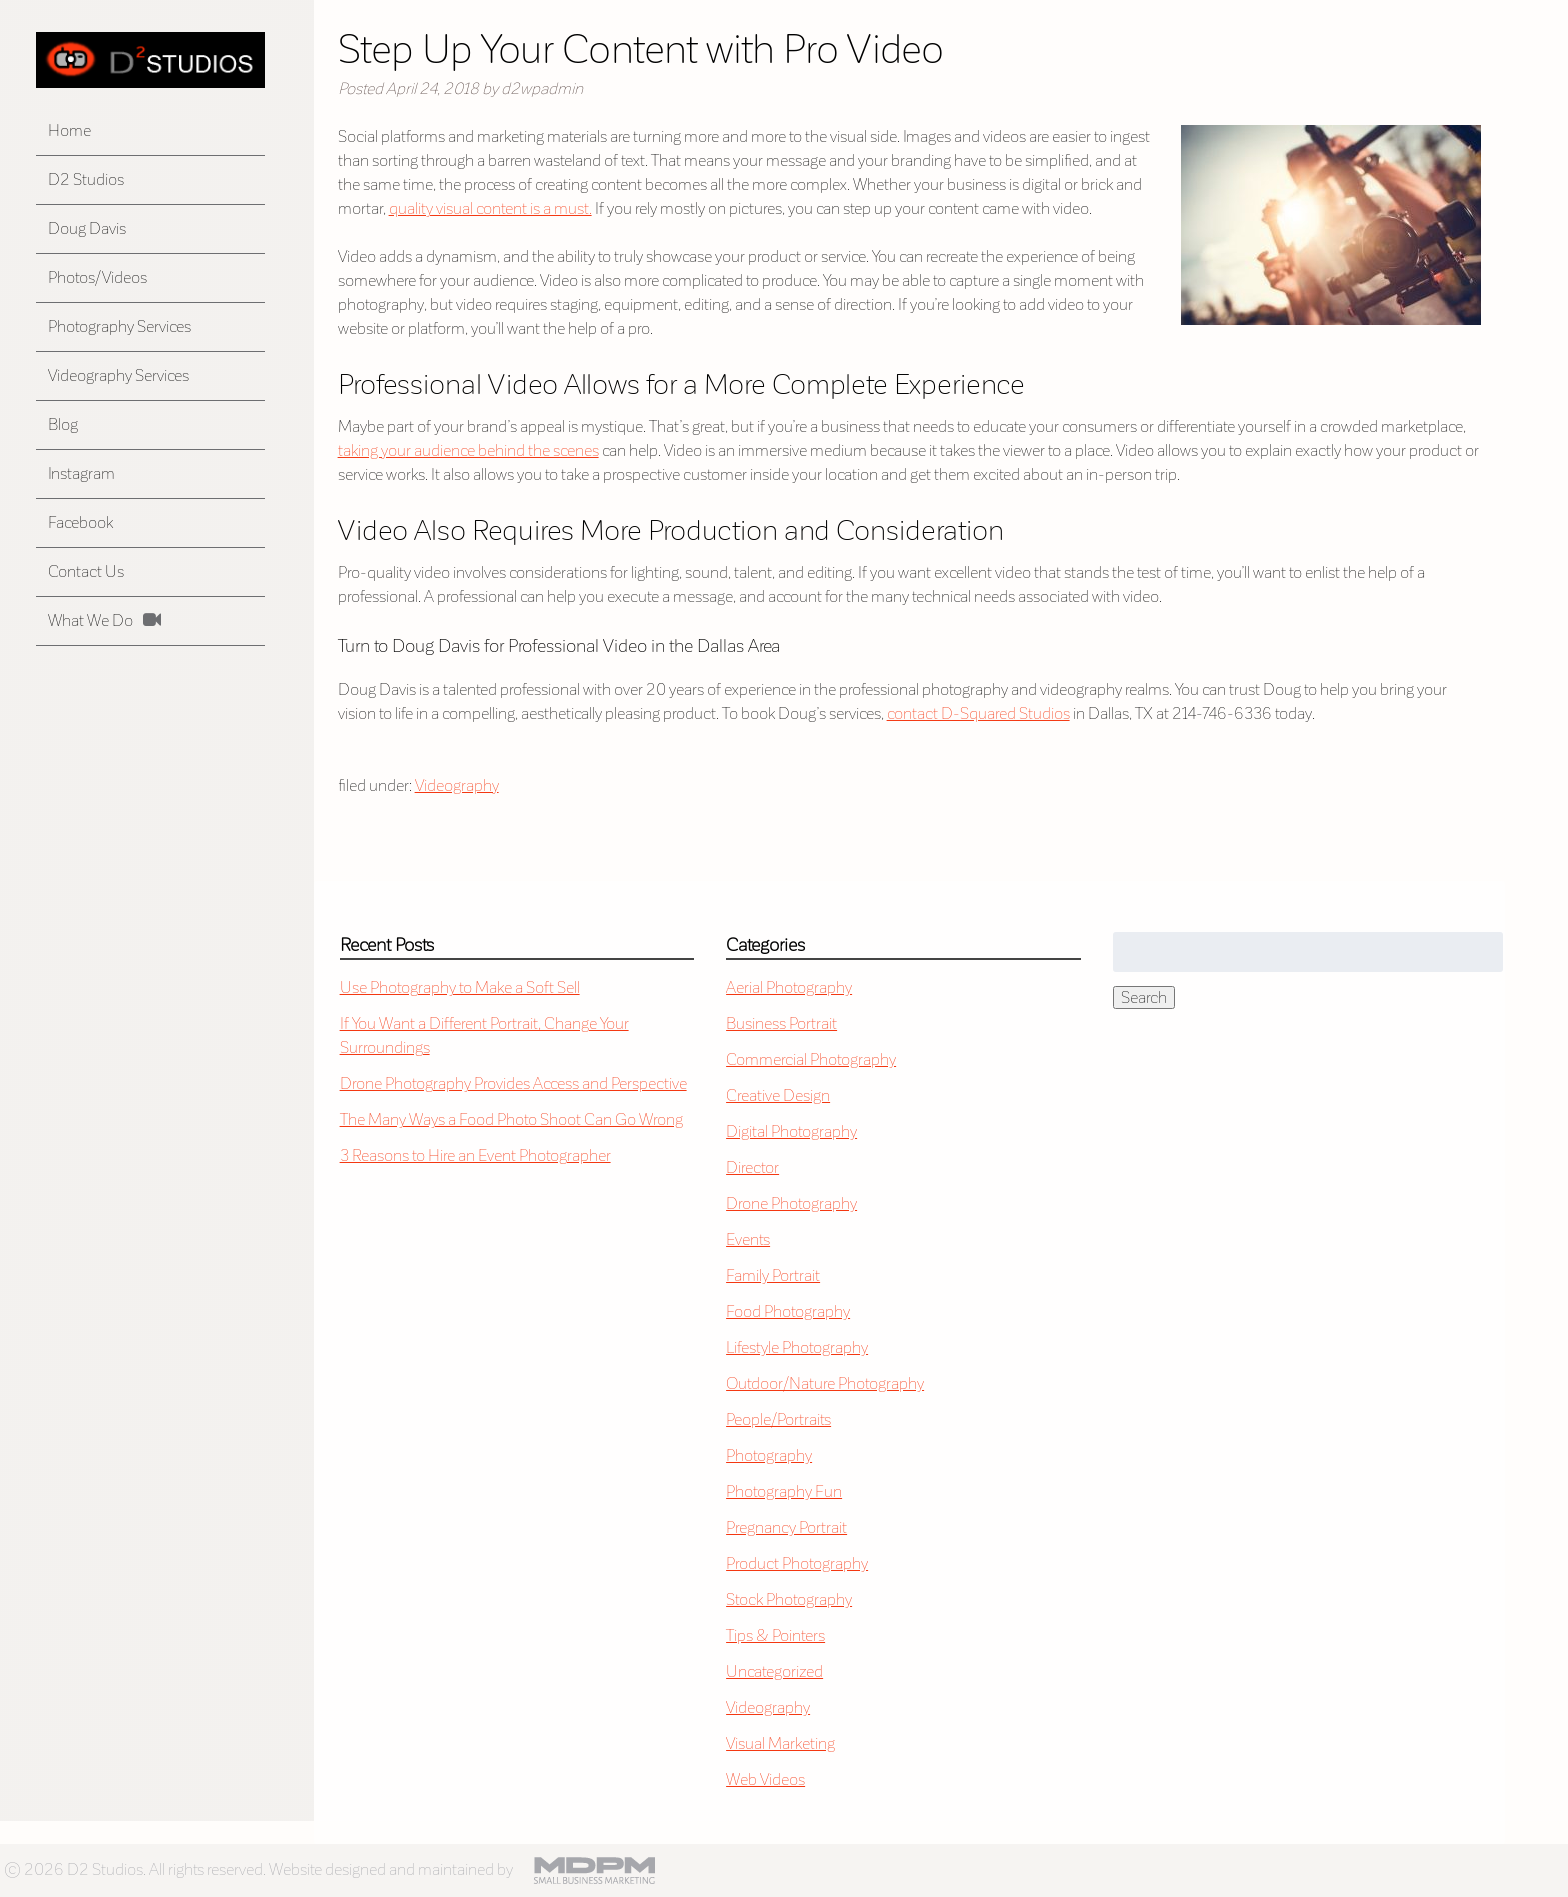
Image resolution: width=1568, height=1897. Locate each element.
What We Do (90, 620)
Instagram (81, 473)
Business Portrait (781, 1023)
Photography (769, 1455)
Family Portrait (773, 1275)
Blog (63, 424)
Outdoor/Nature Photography (825, 1383)
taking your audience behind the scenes (468, 450)
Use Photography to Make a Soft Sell (460, 987)
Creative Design (778, 1095)
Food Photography (788, 1311)
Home (69, 130)
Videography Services (118, 375)
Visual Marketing (780, 1743)
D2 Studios (86, 179)
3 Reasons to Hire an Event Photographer (475, 1155)
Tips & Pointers (775, 1635)
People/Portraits (778, 1419)
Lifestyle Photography (797, 1347)
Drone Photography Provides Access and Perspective (513, 1083)
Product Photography (797, 1563)
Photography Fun (784, 1491)
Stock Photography (789, 1599)
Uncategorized (774, 1671)
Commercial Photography (811, 1059)
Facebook (80, 522)
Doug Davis (87, 228)
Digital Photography (791, 1131)
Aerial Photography (789, 987)
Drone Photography (791, 1203)
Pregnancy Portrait (786, 1527)
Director (752, 1167)
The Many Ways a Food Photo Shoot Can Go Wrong (511, 1119)
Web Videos (765, 1779)
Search (1144, 997)
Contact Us (86, 571)
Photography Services (119, 326)
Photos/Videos (97, 277)
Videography (457, 785)
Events (748, 1239)
